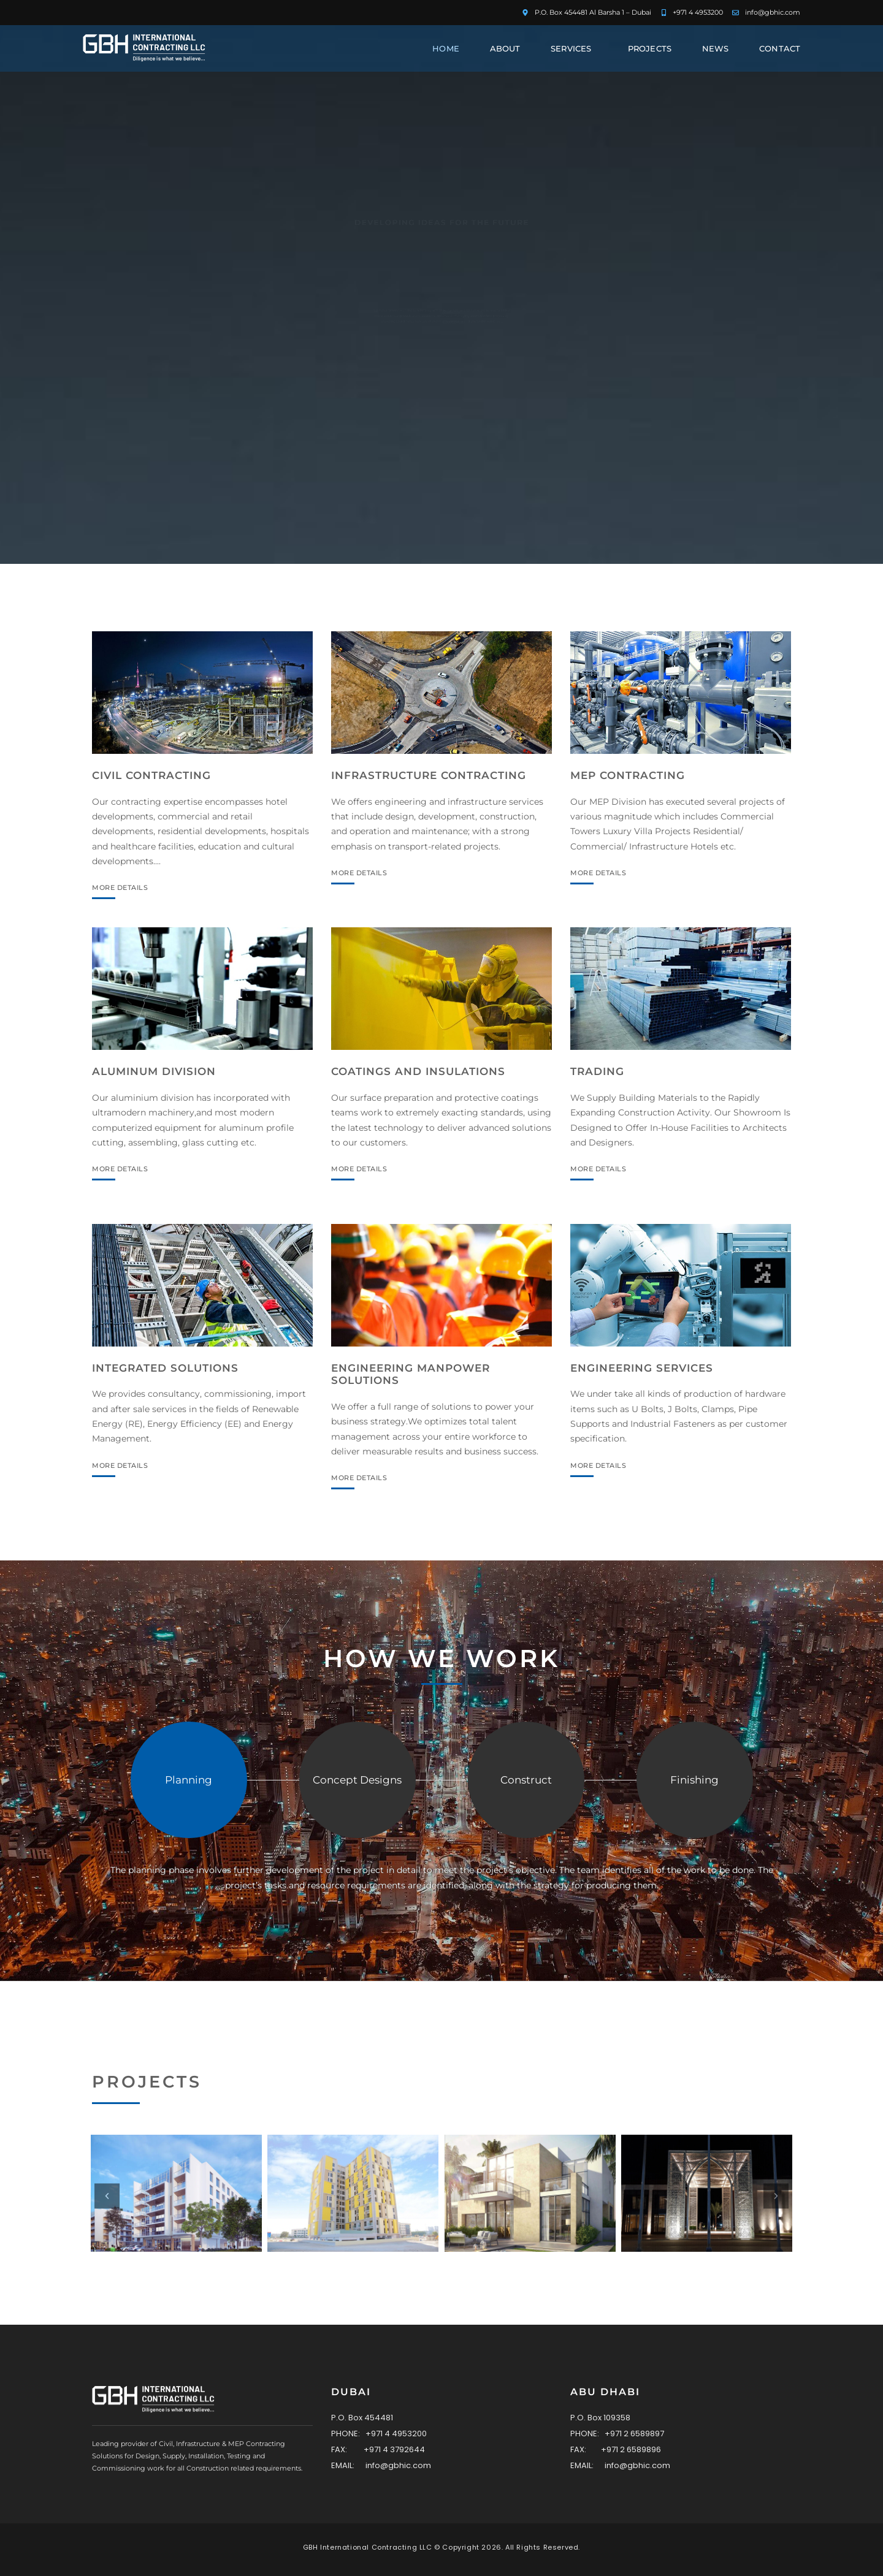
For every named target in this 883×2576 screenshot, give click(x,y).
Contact (779, 48)
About (505, 48)
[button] (107, 2195)
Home (445, 48)
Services (574, 48)
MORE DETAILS (103, 888)
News (715, 48)
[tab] (189, 1794)
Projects (649, 48)
